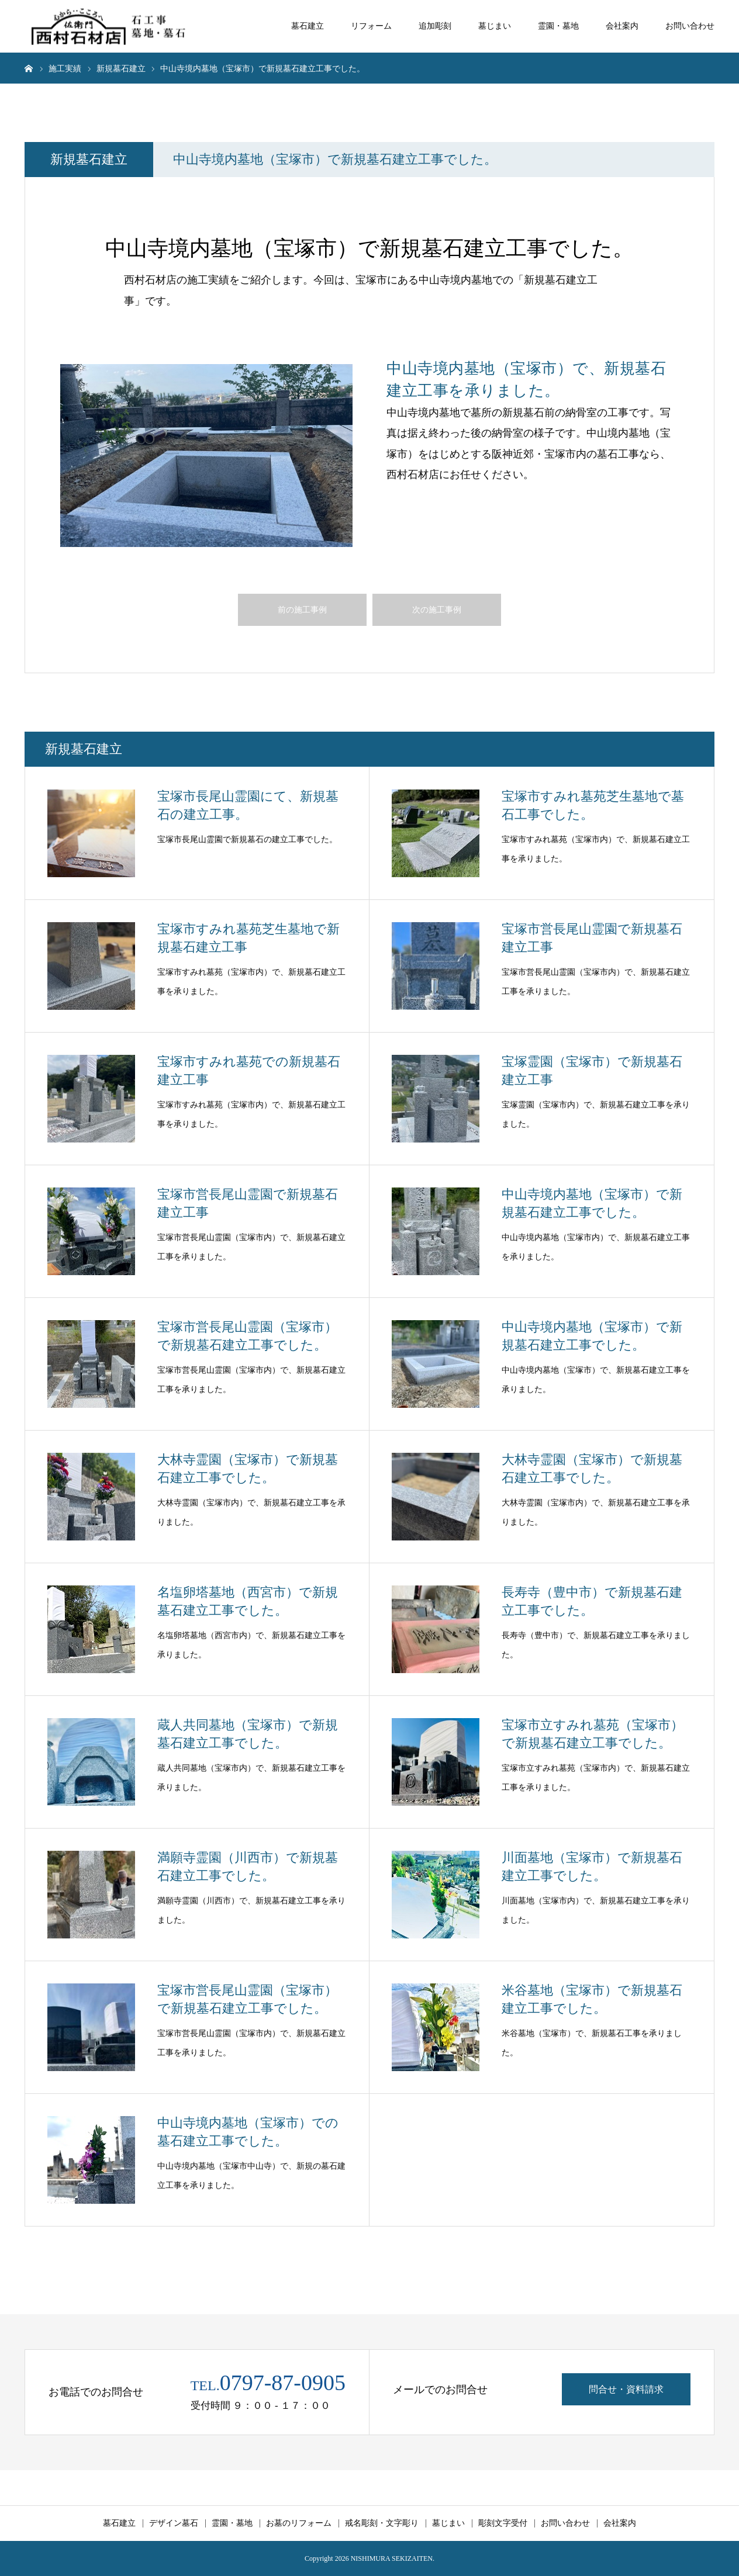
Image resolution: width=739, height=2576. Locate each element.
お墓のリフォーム (298, 2523)
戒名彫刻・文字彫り (382, 2523)
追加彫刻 (435, 26)
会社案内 (622, 26)
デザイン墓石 (173, 2523)
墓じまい (494, 26)
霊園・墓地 (558, 26)
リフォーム (371, 26)
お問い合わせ (689, 26)
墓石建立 (307, 26)
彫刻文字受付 (502, 2523)
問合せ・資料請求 (626, 2389)
